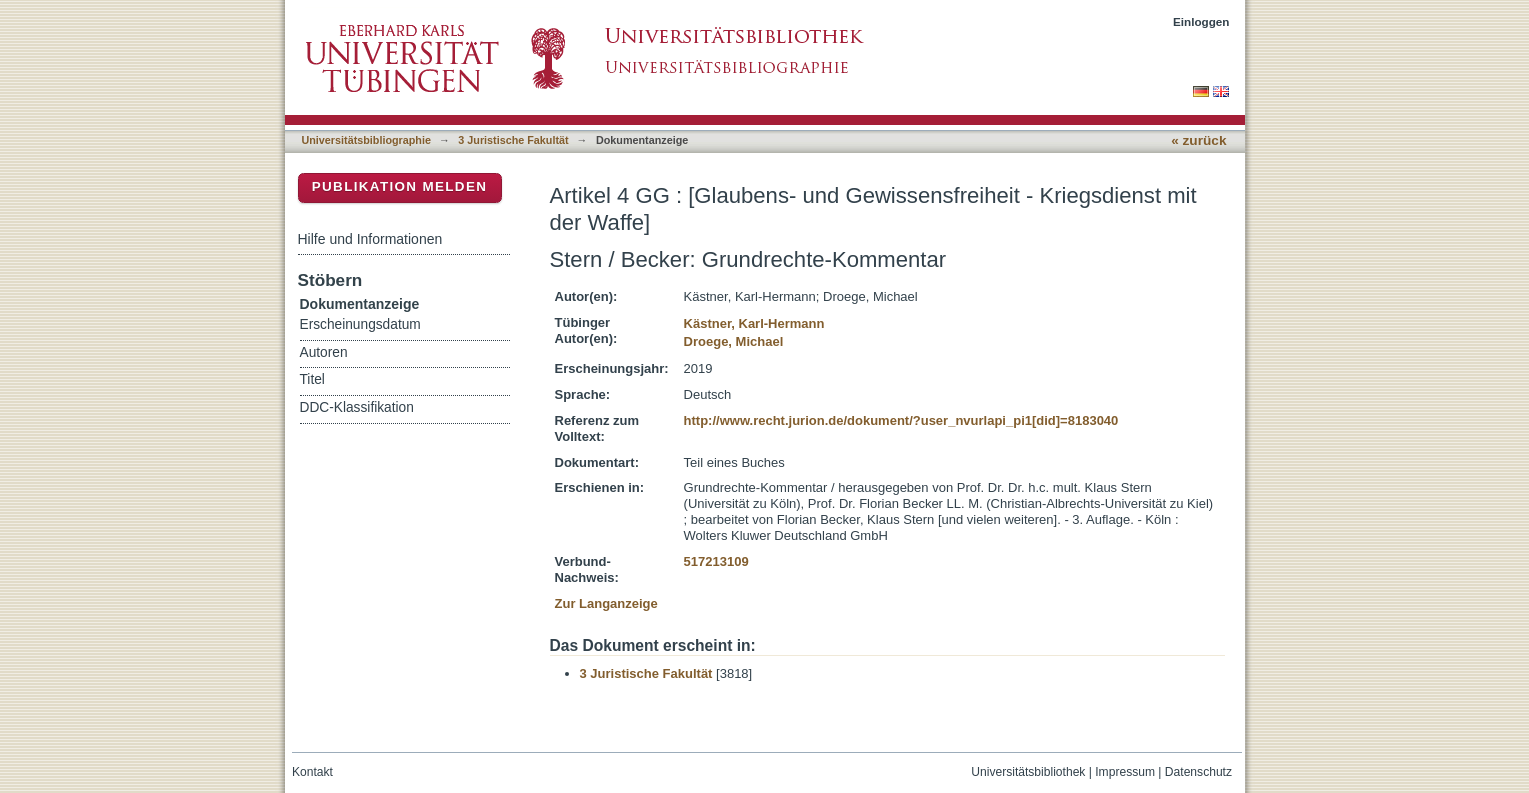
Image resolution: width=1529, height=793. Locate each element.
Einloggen (1201, 21)
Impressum (1125, 772)
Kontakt (312, 772)
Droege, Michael (734, 341)
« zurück (1198, 140)
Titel (312, 379)
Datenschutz (1198, 772)
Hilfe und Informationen (370, 239)
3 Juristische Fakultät (513, 140)
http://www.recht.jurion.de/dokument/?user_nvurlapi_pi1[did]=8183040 (901, 420)
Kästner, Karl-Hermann (754, 323)
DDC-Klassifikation (357, 407)
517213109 (716, 561)
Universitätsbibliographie (366, 140)
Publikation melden (400, 186)
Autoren (324, 352)
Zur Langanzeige (606, 603)
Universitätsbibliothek (1028, 772)
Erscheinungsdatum (360, 324)
